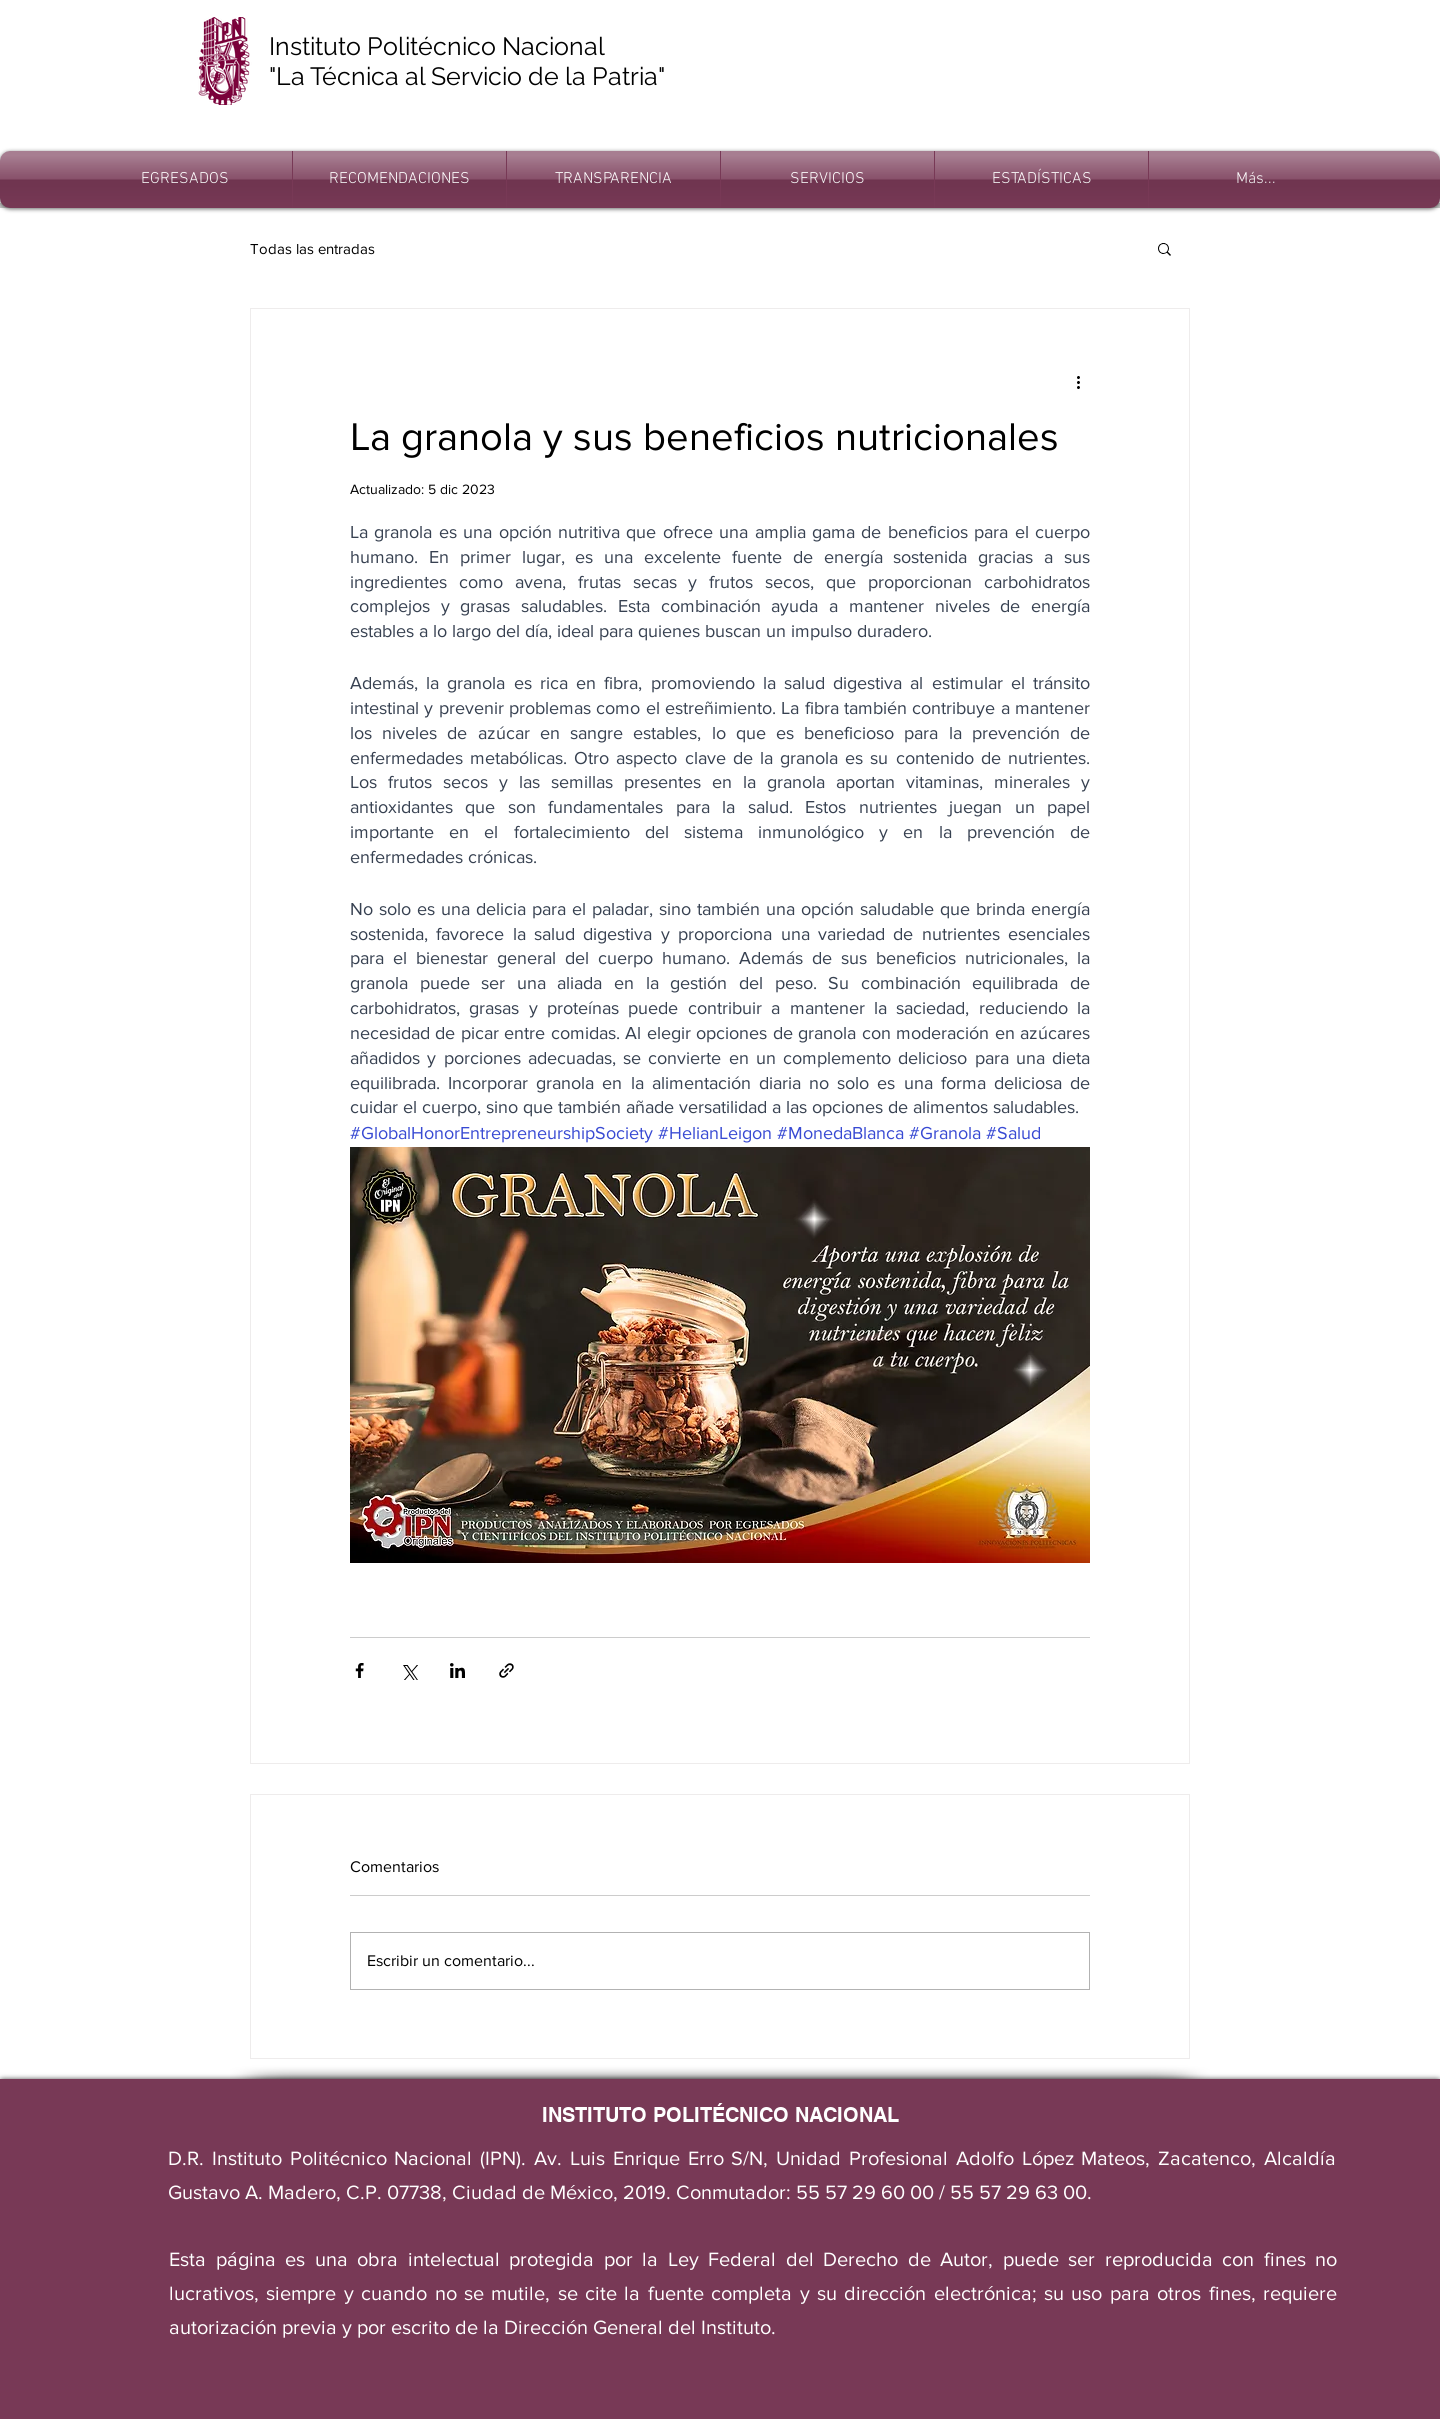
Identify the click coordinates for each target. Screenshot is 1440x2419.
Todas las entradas (312, 248)
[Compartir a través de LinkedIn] (457, 1670)
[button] (1164, 248)
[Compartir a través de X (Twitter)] (408, 1670)
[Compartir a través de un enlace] (506, 1670)
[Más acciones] (1078, 381)
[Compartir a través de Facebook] (359, 1670)
